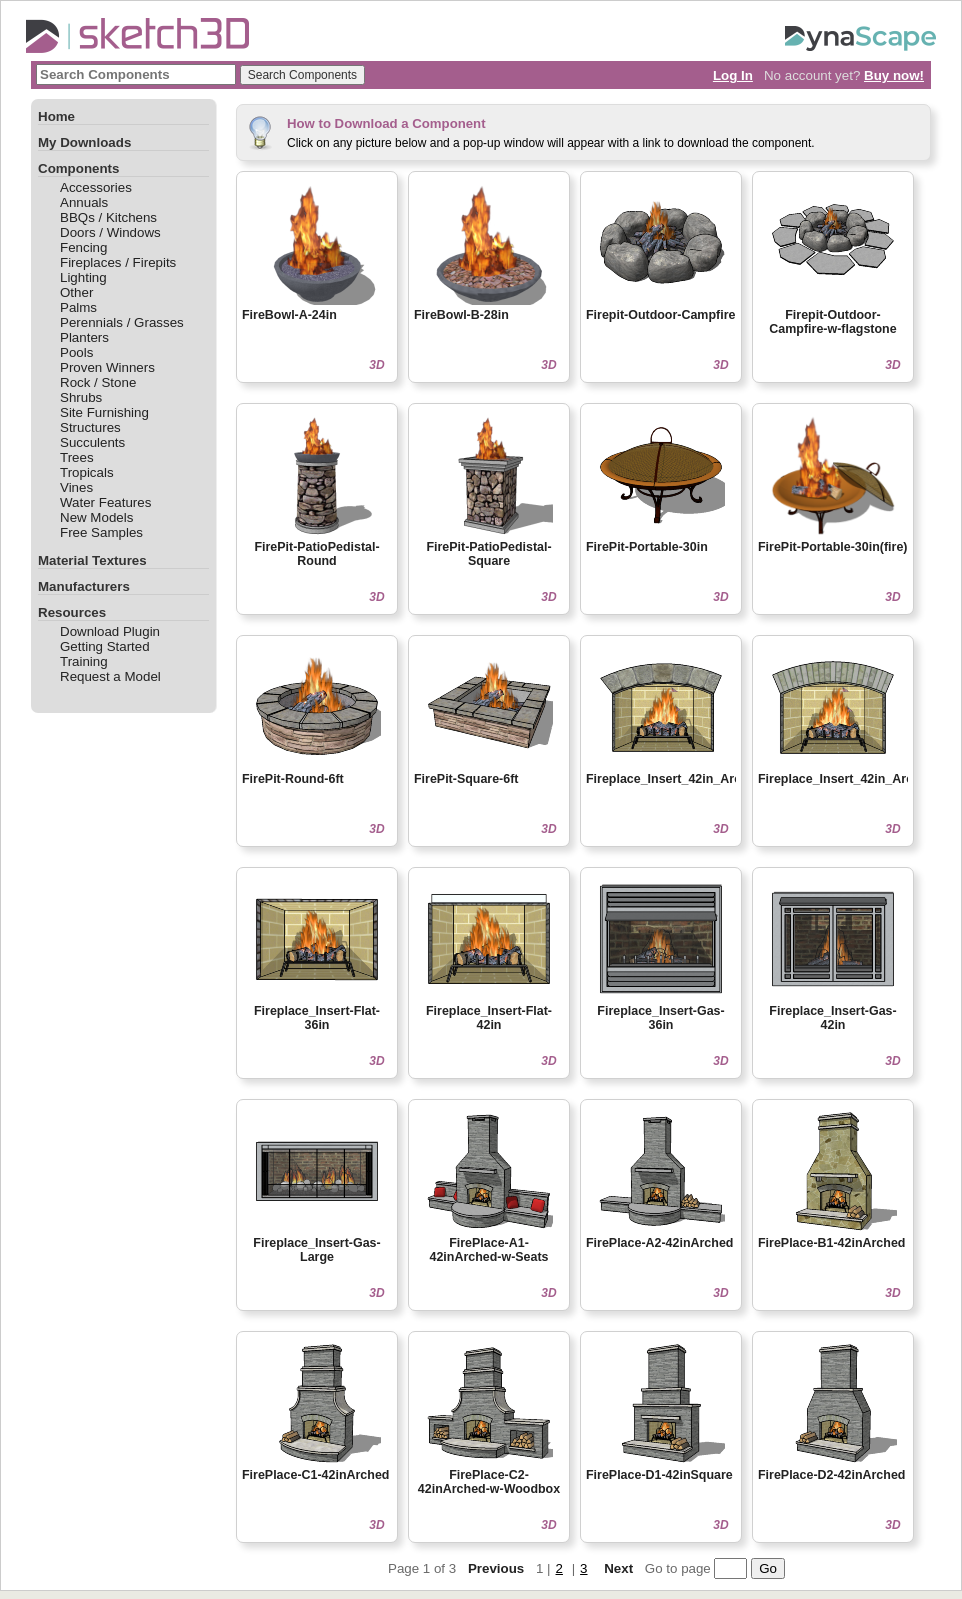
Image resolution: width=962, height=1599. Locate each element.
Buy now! (894, 75)
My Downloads (84, 142)
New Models (96, 517)
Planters (84, 337)
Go (768, 1568)
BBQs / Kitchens (108, 217)
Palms (78, 307)
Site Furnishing (104, 412)
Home (56, 116)
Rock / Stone (98, 382)
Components (78, 168)
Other (76, 292)
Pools (76, 352)
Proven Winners (107, 367)
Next (618, 1568)
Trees (77, 457)
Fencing (83, 247)
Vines (76, 487)
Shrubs (81, 397)
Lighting (83, 277)
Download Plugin (110, 631)
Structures (90, 427)
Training (84, 661)
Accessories (96, 187)
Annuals (84, 202)
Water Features (105, 502)
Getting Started (105, 646)
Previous (496, 1568)
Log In (733, 75)
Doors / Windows (110, 232)
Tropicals (87, 472)
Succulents (92, 442)
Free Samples (101, 532)
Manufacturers (84, 586)
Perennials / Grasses (122, 322)
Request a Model (110, 676)
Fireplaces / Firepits (118, 262)
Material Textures (92, 560)
